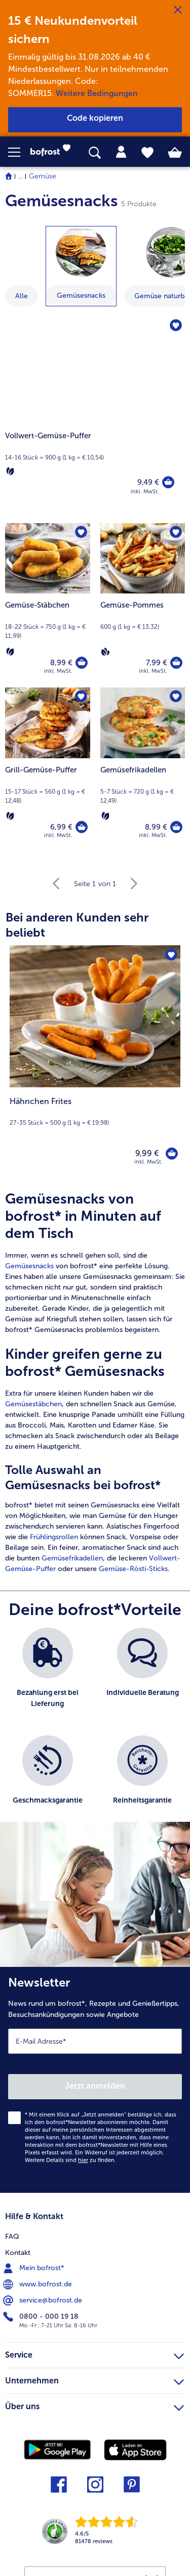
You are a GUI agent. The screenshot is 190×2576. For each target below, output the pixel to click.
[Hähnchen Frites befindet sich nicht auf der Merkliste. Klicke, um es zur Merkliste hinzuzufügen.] (171, 954)
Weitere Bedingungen (97, 93)
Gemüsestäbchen (33, 1404)
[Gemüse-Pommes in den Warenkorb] (176, 663)
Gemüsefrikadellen (72, 1558)
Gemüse (42, 176)
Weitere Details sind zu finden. (70, 2160)
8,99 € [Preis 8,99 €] (61, 662)
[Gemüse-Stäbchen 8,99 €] (47, 605)
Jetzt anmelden (95, 2086)
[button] (19, 152)
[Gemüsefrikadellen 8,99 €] (142, 769)
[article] (95, 1382)
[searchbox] (95, 153)
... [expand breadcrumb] (20, 176)
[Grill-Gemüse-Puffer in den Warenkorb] (81, 827)
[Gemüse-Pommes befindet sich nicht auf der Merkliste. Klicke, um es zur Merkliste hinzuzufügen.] (176, 532)
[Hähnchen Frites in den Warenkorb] (172, 1153)
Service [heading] (94, 2353)
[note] (95, 1111)
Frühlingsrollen (54, 1537)
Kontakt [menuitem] (17, 2252)
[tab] (121, 152)
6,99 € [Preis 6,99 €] (61, 827)
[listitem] (47, 1676)
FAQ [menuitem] (12, 2236)
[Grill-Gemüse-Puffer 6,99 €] (47, 769)
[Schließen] (178, 10)
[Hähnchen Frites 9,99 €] (95, 1061)
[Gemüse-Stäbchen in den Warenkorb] (81, 663)
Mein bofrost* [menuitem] (34, 2268)
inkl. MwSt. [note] (148, 1162)
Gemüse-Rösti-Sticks (133, 1569)
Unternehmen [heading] (94, 2379)
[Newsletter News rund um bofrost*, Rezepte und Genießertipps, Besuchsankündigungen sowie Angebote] (95, 2080)
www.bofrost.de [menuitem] (38, 2284)
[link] (53, 152)
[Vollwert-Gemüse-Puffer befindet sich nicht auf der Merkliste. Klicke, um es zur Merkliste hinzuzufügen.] (176, 325)
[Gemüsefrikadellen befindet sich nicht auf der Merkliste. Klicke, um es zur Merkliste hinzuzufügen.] (176, 697)
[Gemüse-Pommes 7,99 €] (142, 605)
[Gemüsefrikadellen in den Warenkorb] (176, 827)
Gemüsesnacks (29, 1266)
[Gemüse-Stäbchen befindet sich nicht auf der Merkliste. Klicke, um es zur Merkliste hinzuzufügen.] (81, 532)
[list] (95, 1730)
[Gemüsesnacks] (81, 251)
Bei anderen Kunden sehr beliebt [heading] (77, 925)
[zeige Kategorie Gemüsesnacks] (81, 266)
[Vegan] (105, 652)
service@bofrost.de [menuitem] (43, 2300)
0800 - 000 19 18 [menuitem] (42, 2317)
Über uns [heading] (94, 2405)
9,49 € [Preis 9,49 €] (148, 482)
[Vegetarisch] (10, 471)
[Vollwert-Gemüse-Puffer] (95, 414)
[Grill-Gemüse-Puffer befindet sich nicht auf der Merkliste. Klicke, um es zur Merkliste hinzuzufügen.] (81, 697)
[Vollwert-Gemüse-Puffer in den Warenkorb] (168, 482)
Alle (21, 296)
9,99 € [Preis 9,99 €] (147, 1153)
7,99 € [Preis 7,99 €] (156, 662)
